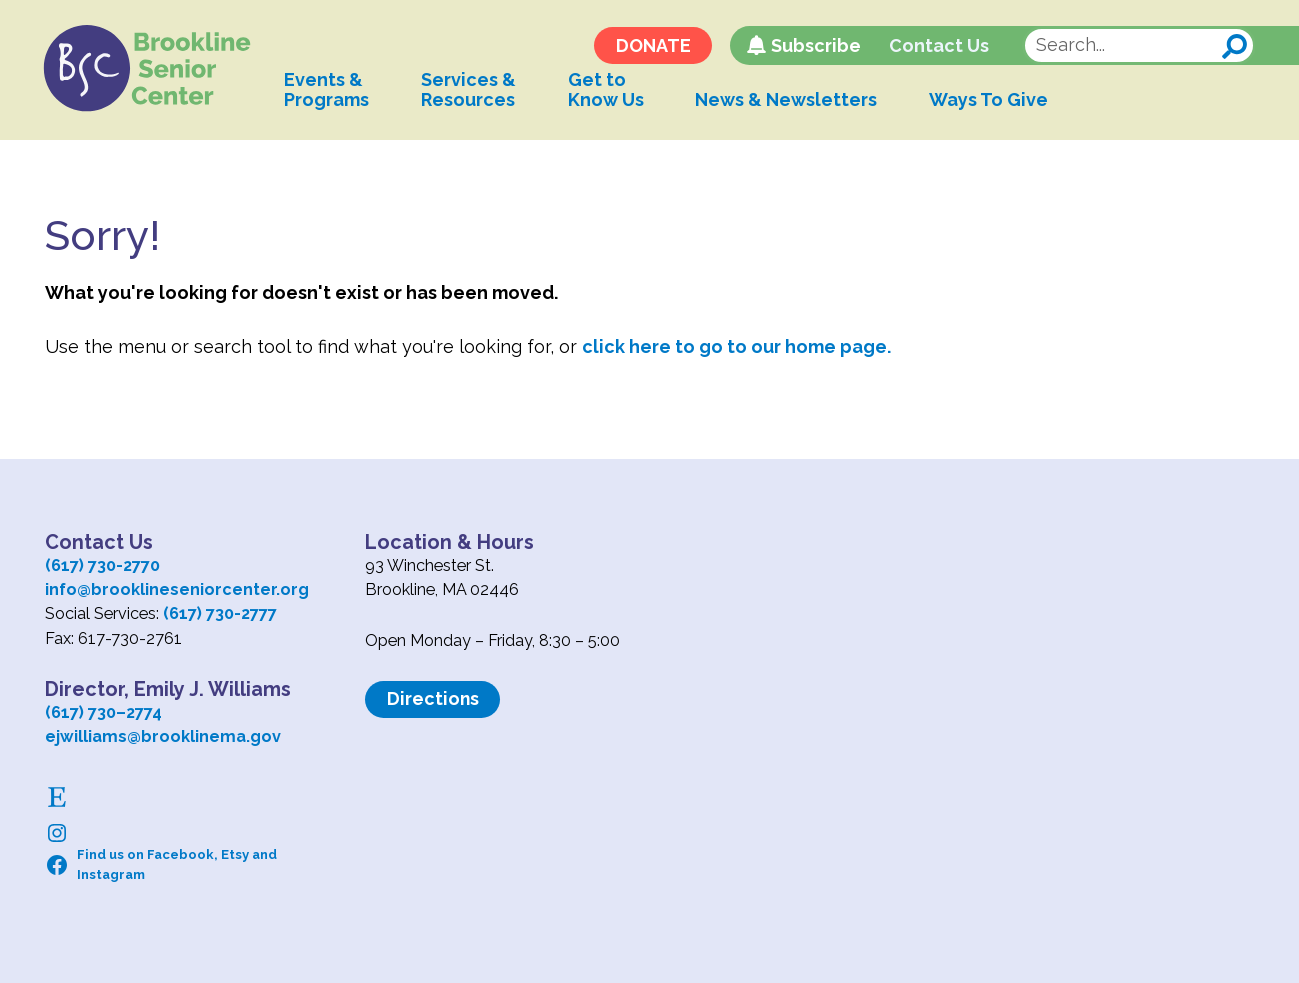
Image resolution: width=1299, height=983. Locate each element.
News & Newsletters (794, 101)
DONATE (651, 47)
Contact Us (938, 47)
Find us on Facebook (145, 854)
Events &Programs (333, 91)
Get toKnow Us (613, 91)
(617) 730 (80, 712)
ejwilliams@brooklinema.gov (163, 736)
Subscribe (814, 47)
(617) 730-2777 (220, 613)
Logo (152, 70)
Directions (433, 698)
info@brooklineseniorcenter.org (177, 589)
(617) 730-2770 (102, 565)
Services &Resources (475, 91)
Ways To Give (996, 101)
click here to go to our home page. (736, 346)
